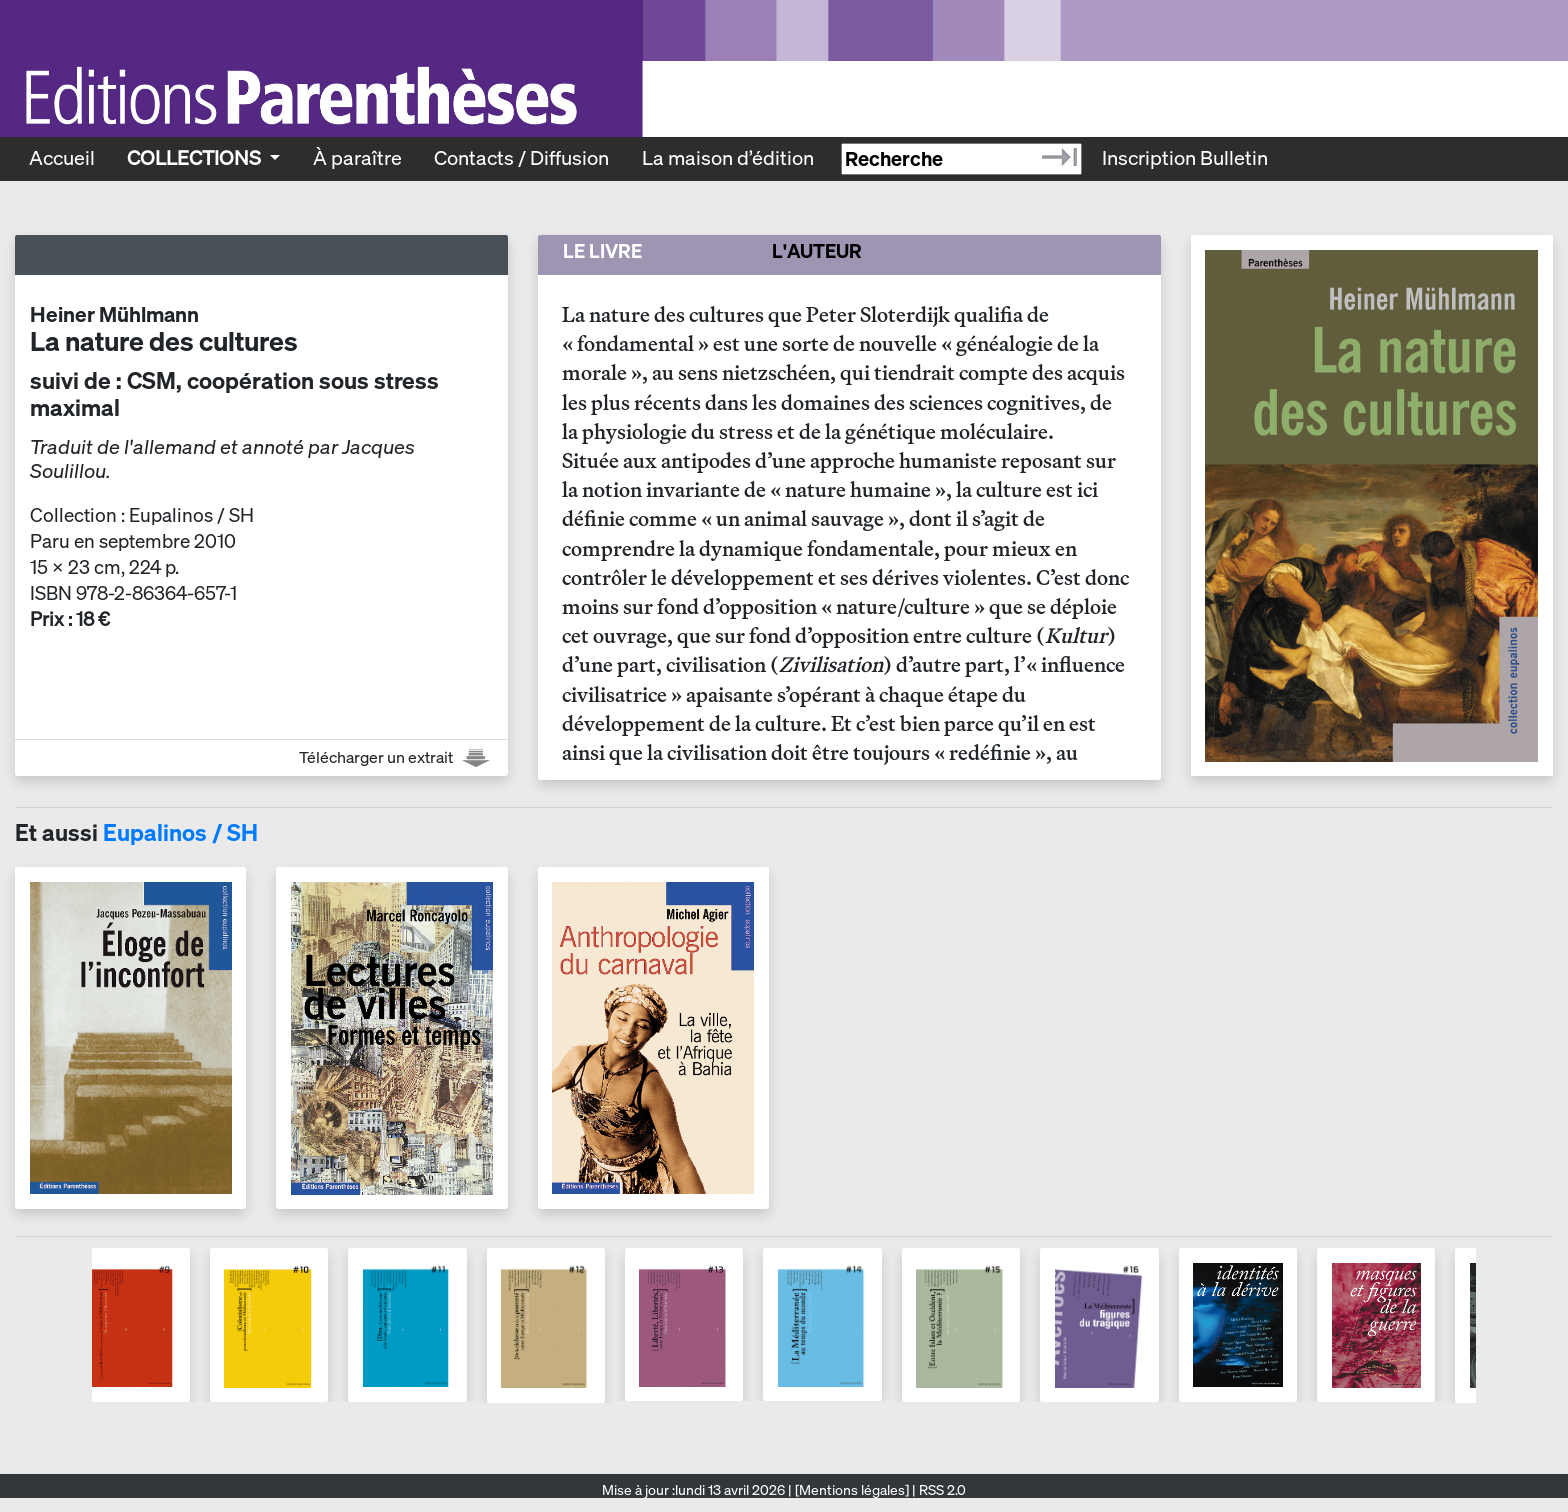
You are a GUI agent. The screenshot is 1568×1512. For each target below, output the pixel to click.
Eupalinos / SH (180, 832)
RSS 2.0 (941, 1490)
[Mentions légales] (852, 1490)
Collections (196, 158)
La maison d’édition (728, 158)
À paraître (357, 158)
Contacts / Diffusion (521, 158)
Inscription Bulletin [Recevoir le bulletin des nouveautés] (1185, 158)
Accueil (62, 158)
